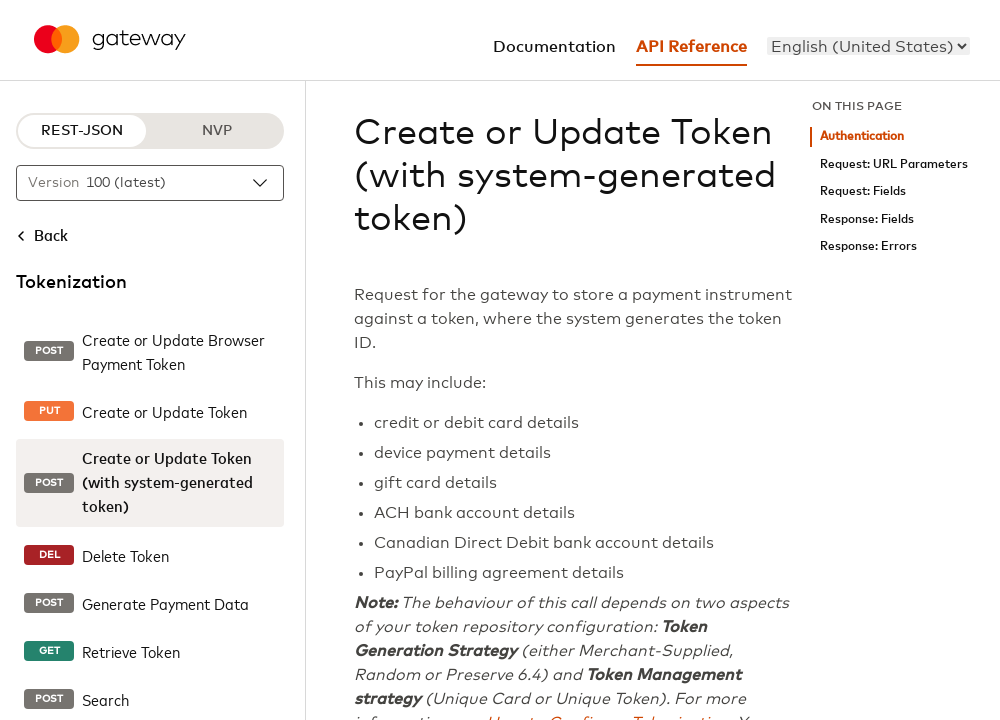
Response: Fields (867, 219)
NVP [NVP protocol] (217, 131)
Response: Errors (868, 246)
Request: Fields (863, 191)
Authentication (862, 136)
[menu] (868, 46)
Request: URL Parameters (894, 164)
